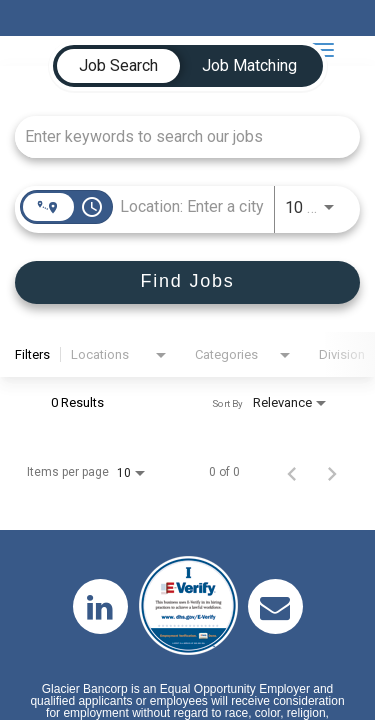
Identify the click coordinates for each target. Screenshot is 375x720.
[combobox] (177, 136)
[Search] (187, 282)
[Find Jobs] (187, 282)
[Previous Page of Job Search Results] (292, 472)
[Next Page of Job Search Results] (332, 472)
